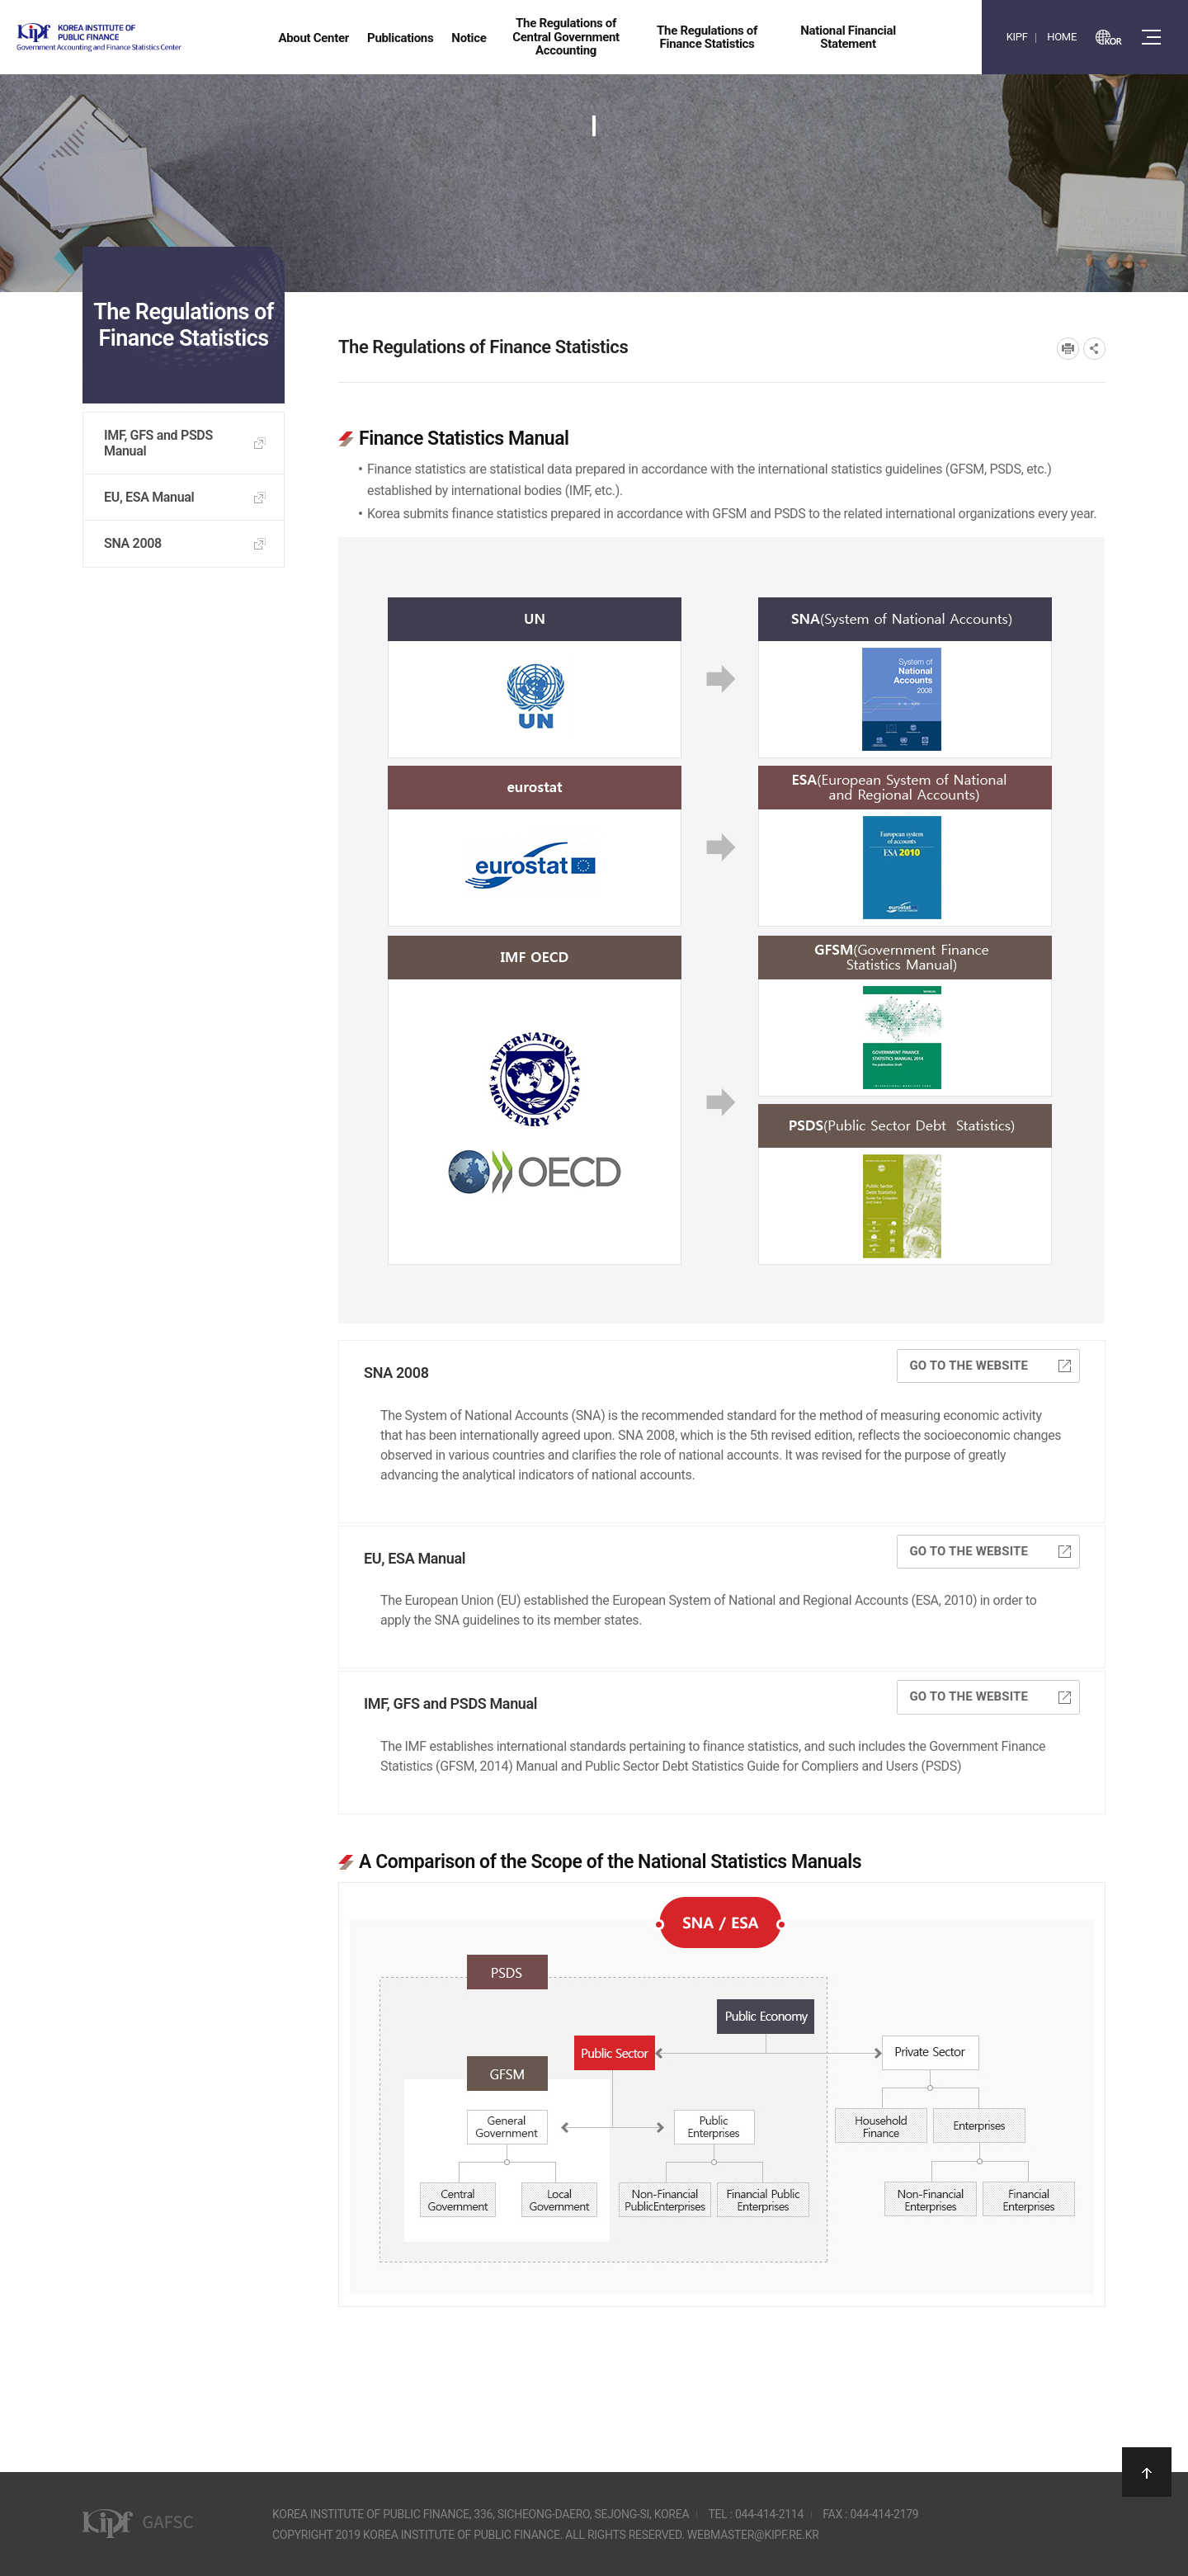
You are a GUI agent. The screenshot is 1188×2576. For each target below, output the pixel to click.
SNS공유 (1094, 348)
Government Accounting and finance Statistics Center (142, 37)
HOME (1062, 37)
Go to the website (990, 1365)
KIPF (1017, 37)
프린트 (1068, 348)
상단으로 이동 (1147, 2472)
